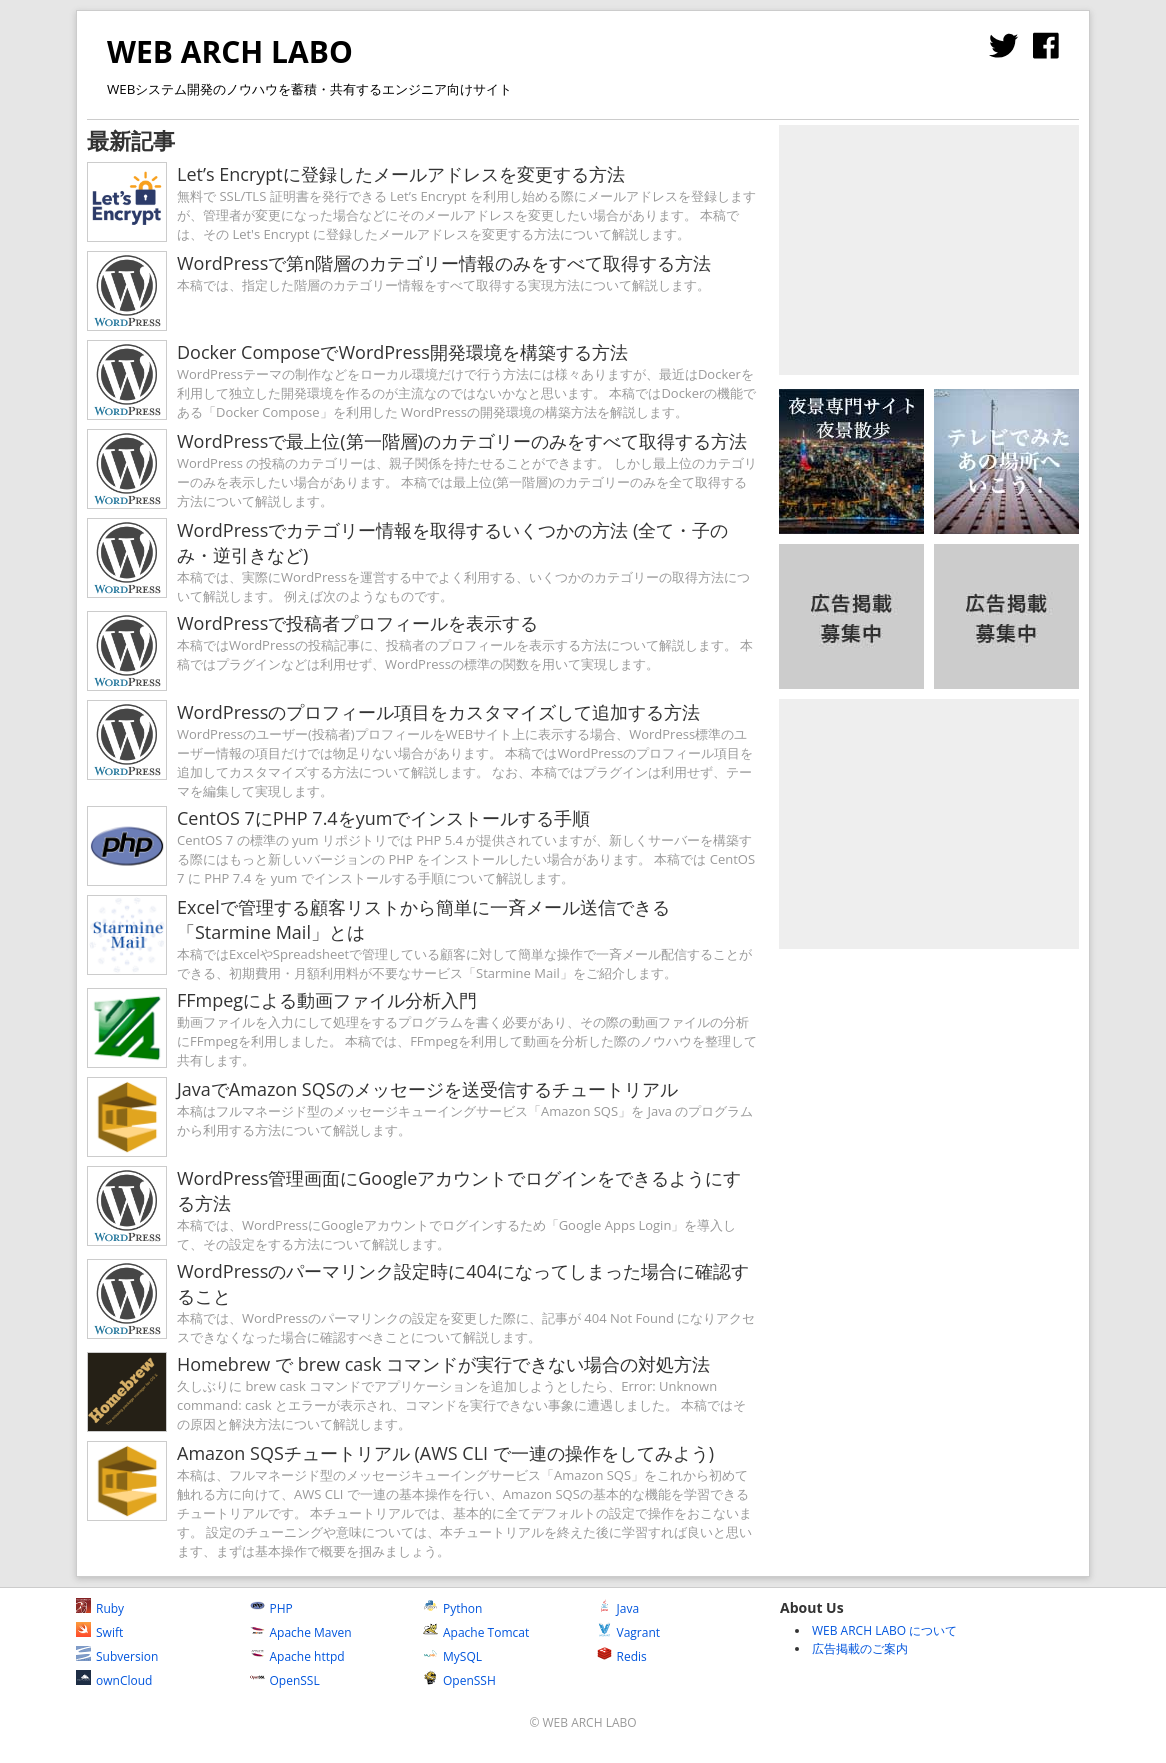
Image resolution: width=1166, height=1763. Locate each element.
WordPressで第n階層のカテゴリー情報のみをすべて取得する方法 (444, 263)
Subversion (117, 1656)
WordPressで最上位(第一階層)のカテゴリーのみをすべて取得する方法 (462, 441)
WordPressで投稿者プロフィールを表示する (357, 623)
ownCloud (114, 1680)
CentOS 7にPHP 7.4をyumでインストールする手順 (383, 818)
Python (452, 1608)
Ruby (100, 1608)
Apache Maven (301, 1632)
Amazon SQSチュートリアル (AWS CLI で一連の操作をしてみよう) (445, 1453)
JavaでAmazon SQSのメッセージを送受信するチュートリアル (427, 1089)
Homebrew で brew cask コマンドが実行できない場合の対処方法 (443, 1364)
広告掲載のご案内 (860, 1648)
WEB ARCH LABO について (884, 1630)
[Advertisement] (929, 250)
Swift (99, 1632)
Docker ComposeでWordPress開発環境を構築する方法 (402, 352)
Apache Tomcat (476, 1632)
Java (618, 1608)
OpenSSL (285, 1680)
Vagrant (629, 1632)
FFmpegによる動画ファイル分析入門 (327, 1000)
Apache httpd (297, 1656)
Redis (622, 1656)
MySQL (452, 1656)
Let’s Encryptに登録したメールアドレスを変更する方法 (401, 174)
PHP (271, 1608)
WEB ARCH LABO (230, 51)
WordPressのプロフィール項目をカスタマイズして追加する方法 (438, 712)
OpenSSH (459, 1680)
